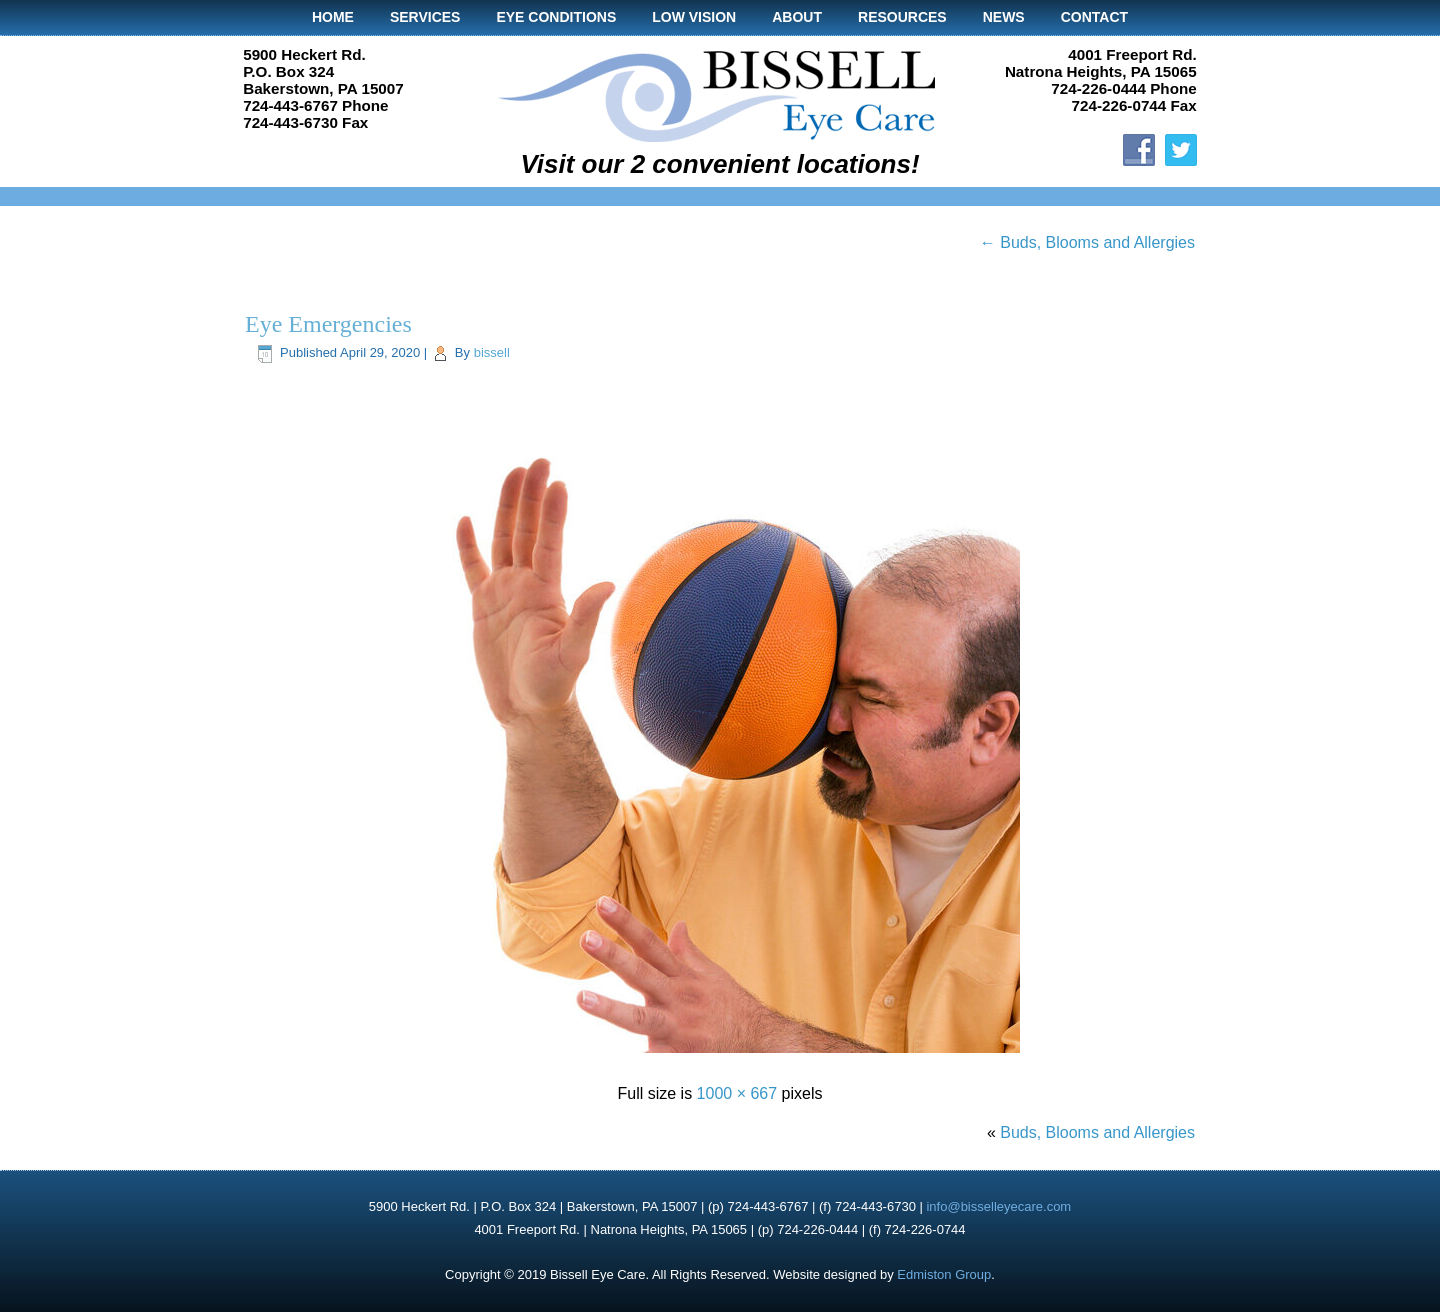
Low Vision (694, 17)
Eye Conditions (556, 17)
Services (425, 17)
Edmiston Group (944, 1274)
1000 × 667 (737, 1093)
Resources (902, 17)
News (1004, 17)
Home (333, 17)
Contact (1094, 17)
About (797, 17)
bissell (492, 352)
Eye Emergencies (328, 324)
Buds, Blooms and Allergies (1087, 242)
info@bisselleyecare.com (998, 1206)
